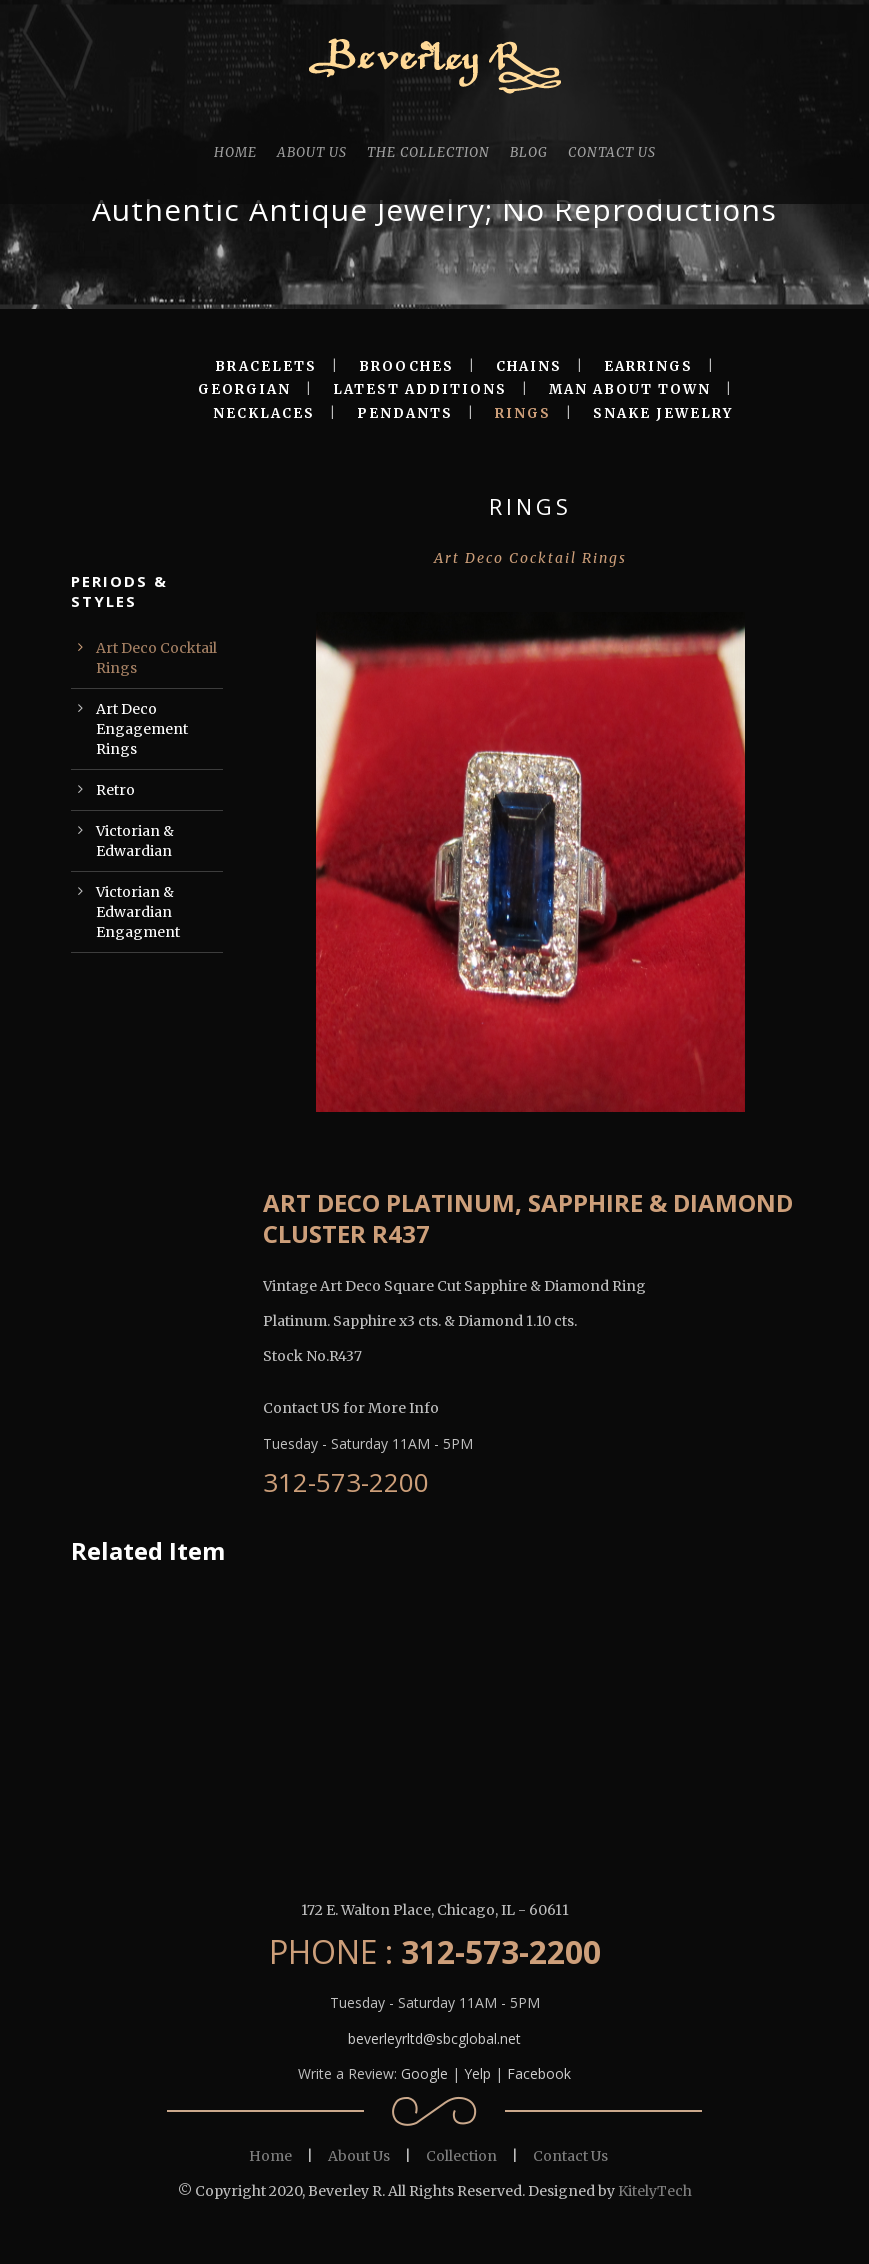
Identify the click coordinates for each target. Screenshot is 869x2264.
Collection (461, 2156)
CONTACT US (612, 152)
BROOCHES (406, 366)
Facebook (539, 2073)
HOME (235, 152)
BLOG (529, 152)
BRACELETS (266, 366)
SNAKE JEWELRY (663, 413)
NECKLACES (264, 413)
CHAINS (529, 366)
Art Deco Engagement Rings (142, 729)
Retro (115, 790)
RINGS (523, 413)
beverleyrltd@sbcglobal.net (434, 2038)
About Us (359, 2156)
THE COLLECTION (428, 152)
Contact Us (570, 2156)
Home (270, 2156)
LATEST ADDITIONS (420, 389)
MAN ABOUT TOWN (630, 389)
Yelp (477, 2073)
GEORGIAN (244, 389)
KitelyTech (655, 2191)
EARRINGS (648, 366)
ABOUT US (312, 152)
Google (424, 2073)
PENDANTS (405, 413)
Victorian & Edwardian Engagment (138, 912)
